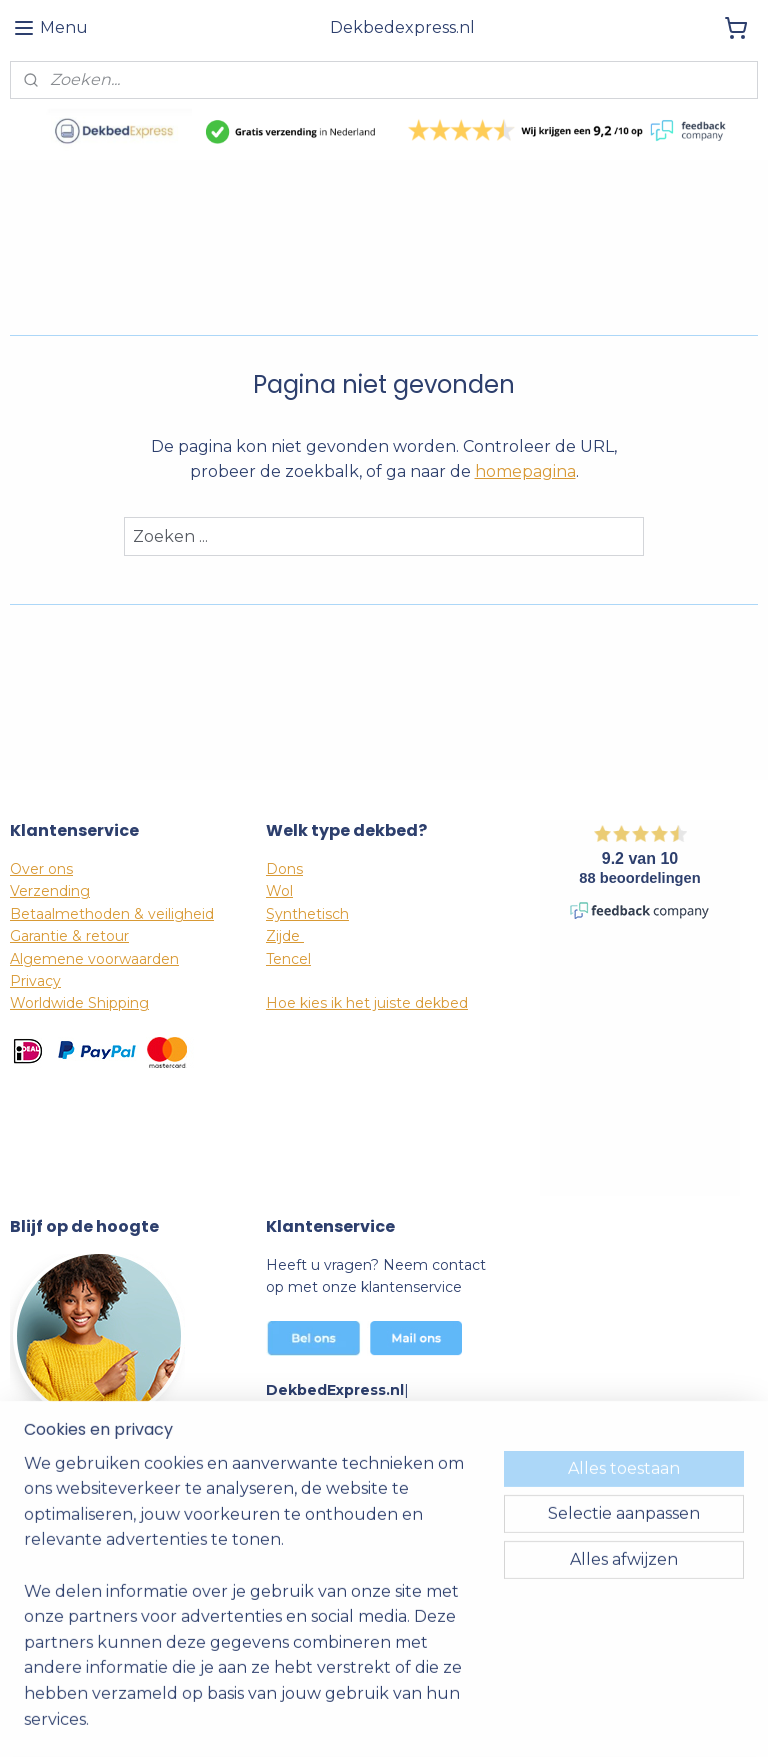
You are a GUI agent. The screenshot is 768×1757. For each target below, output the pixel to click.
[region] (252, 1604)
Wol (279, 891)
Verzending (50, 891)
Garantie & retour (69, 936)
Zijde (285, 936)
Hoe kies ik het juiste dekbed (367, 1003)
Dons (284, 869)
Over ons (41, 869)
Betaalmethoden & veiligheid (112, 914)
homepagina (525, 471)
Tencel (288, 959)
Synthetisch (307, 914)
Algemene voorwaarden (94, 959)
